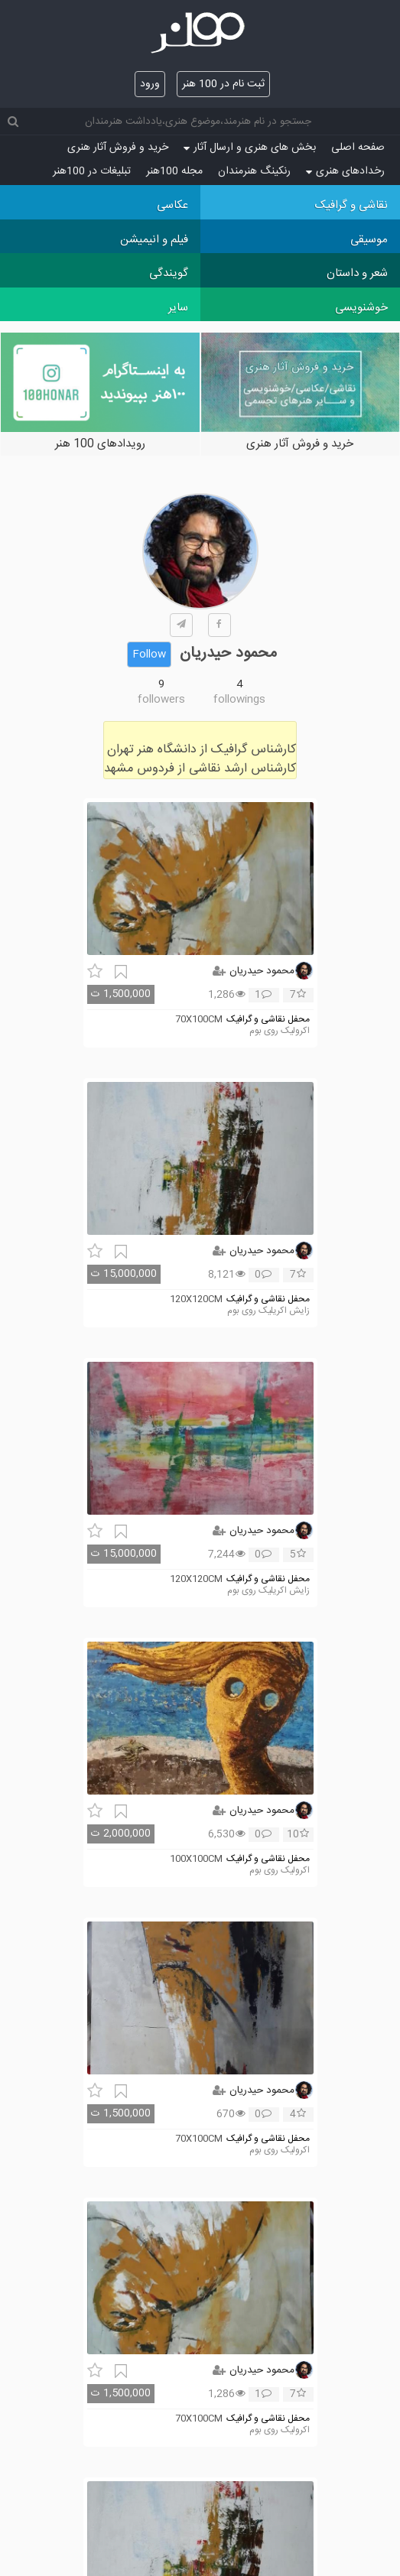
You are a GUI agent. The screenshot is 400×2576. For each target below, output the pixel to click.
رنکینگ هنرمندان (254, 171)
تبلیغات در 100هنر (92, 171)
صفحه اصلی (358, 147)
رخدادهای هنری (345, 171)
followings (239, 699)
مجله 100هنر (174, 171)
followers (161, 699)
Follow (149, 654)
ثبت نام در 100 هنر (223, 84)
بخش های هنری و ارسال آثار (250, 147)
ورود (150, 84)
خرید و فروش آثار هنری (117, 147)
